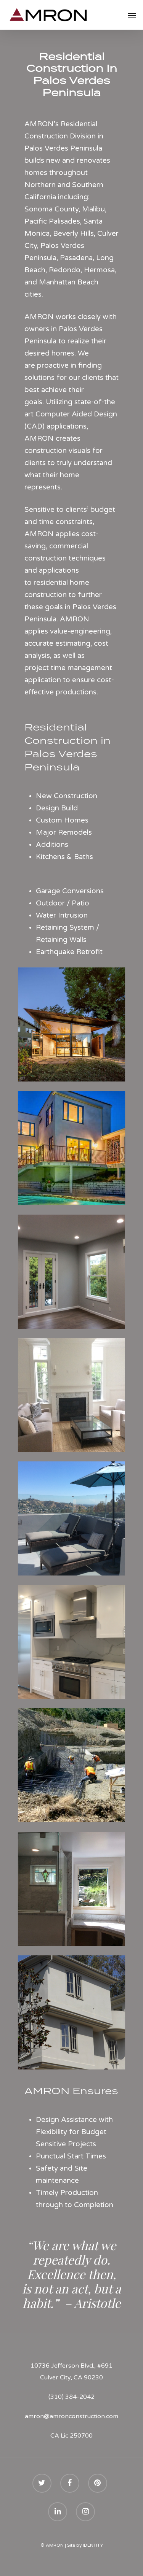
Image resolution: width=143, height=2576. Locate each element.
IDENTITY (93, 2545)
